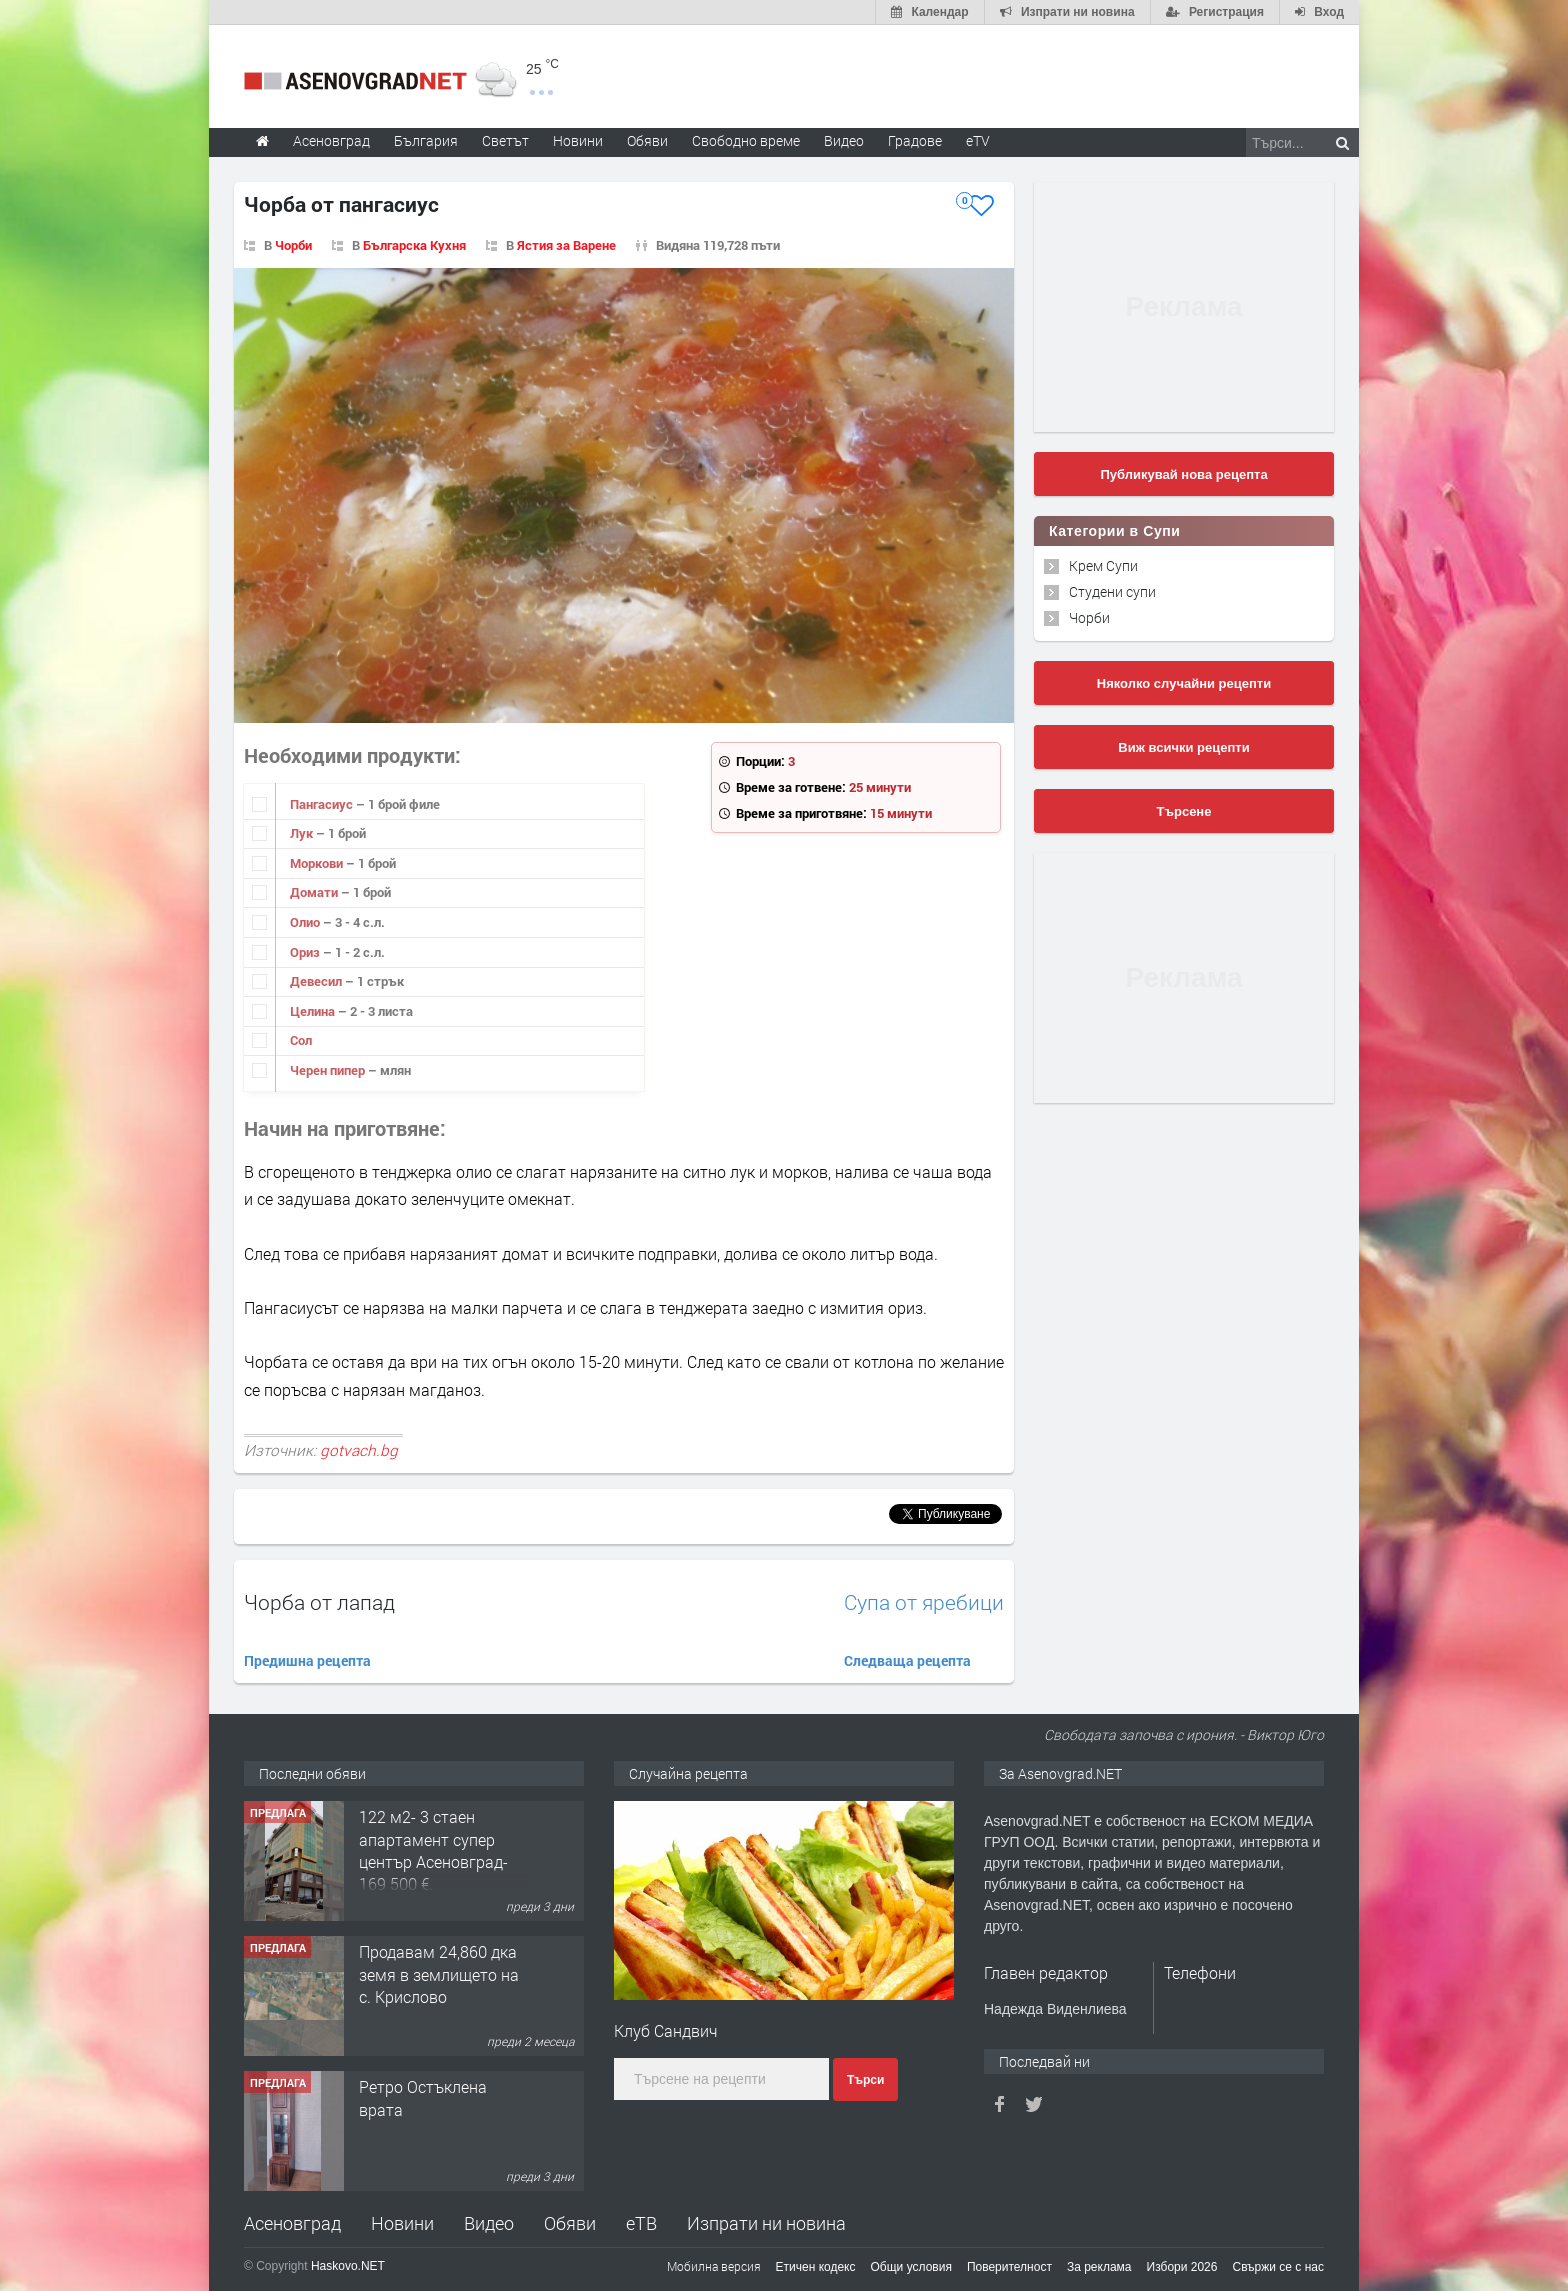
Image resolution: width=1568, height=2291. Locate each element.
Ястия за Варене (566, 245)
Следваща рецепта (907, 1660)
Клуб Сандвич (666, 2030)
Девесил (317, 981)
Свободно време (746, 140)
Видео (489, 2223)
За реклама (1099, 2267)
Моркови (318, 863)
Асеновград (292, 2223)
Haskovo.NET (348, 2266)
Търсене (1184, 811)
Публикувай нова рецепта (1183, 474)
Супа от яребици (924, 1602)
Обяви (570, 2223)
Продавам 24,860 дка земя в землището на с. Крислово (439, 1974)
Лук (303, 833)
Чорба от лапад (319, 1602)
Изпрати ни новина (766, 2223)
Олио (306, 922)
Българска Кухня (414, 245)
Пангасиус (323, 804)
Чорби (293, 245)
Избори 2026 (1182, 2267)
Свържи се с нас (1278, 2267)
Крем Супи (1103, 565)
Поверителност (1009, 2267)
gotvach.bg (359, 1450)
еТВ (641, 2223)
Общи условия (911, 2267)
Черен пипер (329, 1070)
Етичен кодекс (816, 2267)
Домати (315, 892)
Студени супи (1112, 591)
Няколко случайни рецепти (1184, 683)
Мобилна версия (714, 2266)
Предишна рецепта (307, 1660)
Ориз (306, 952)
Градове (915, 140)
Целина (314, 1011)
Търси (865, 2080)
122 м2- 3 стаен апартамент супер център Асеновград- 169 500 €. (433, 1850)
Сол (301, 1040)
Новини (578, 140)
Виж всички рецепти (1183, 747)
